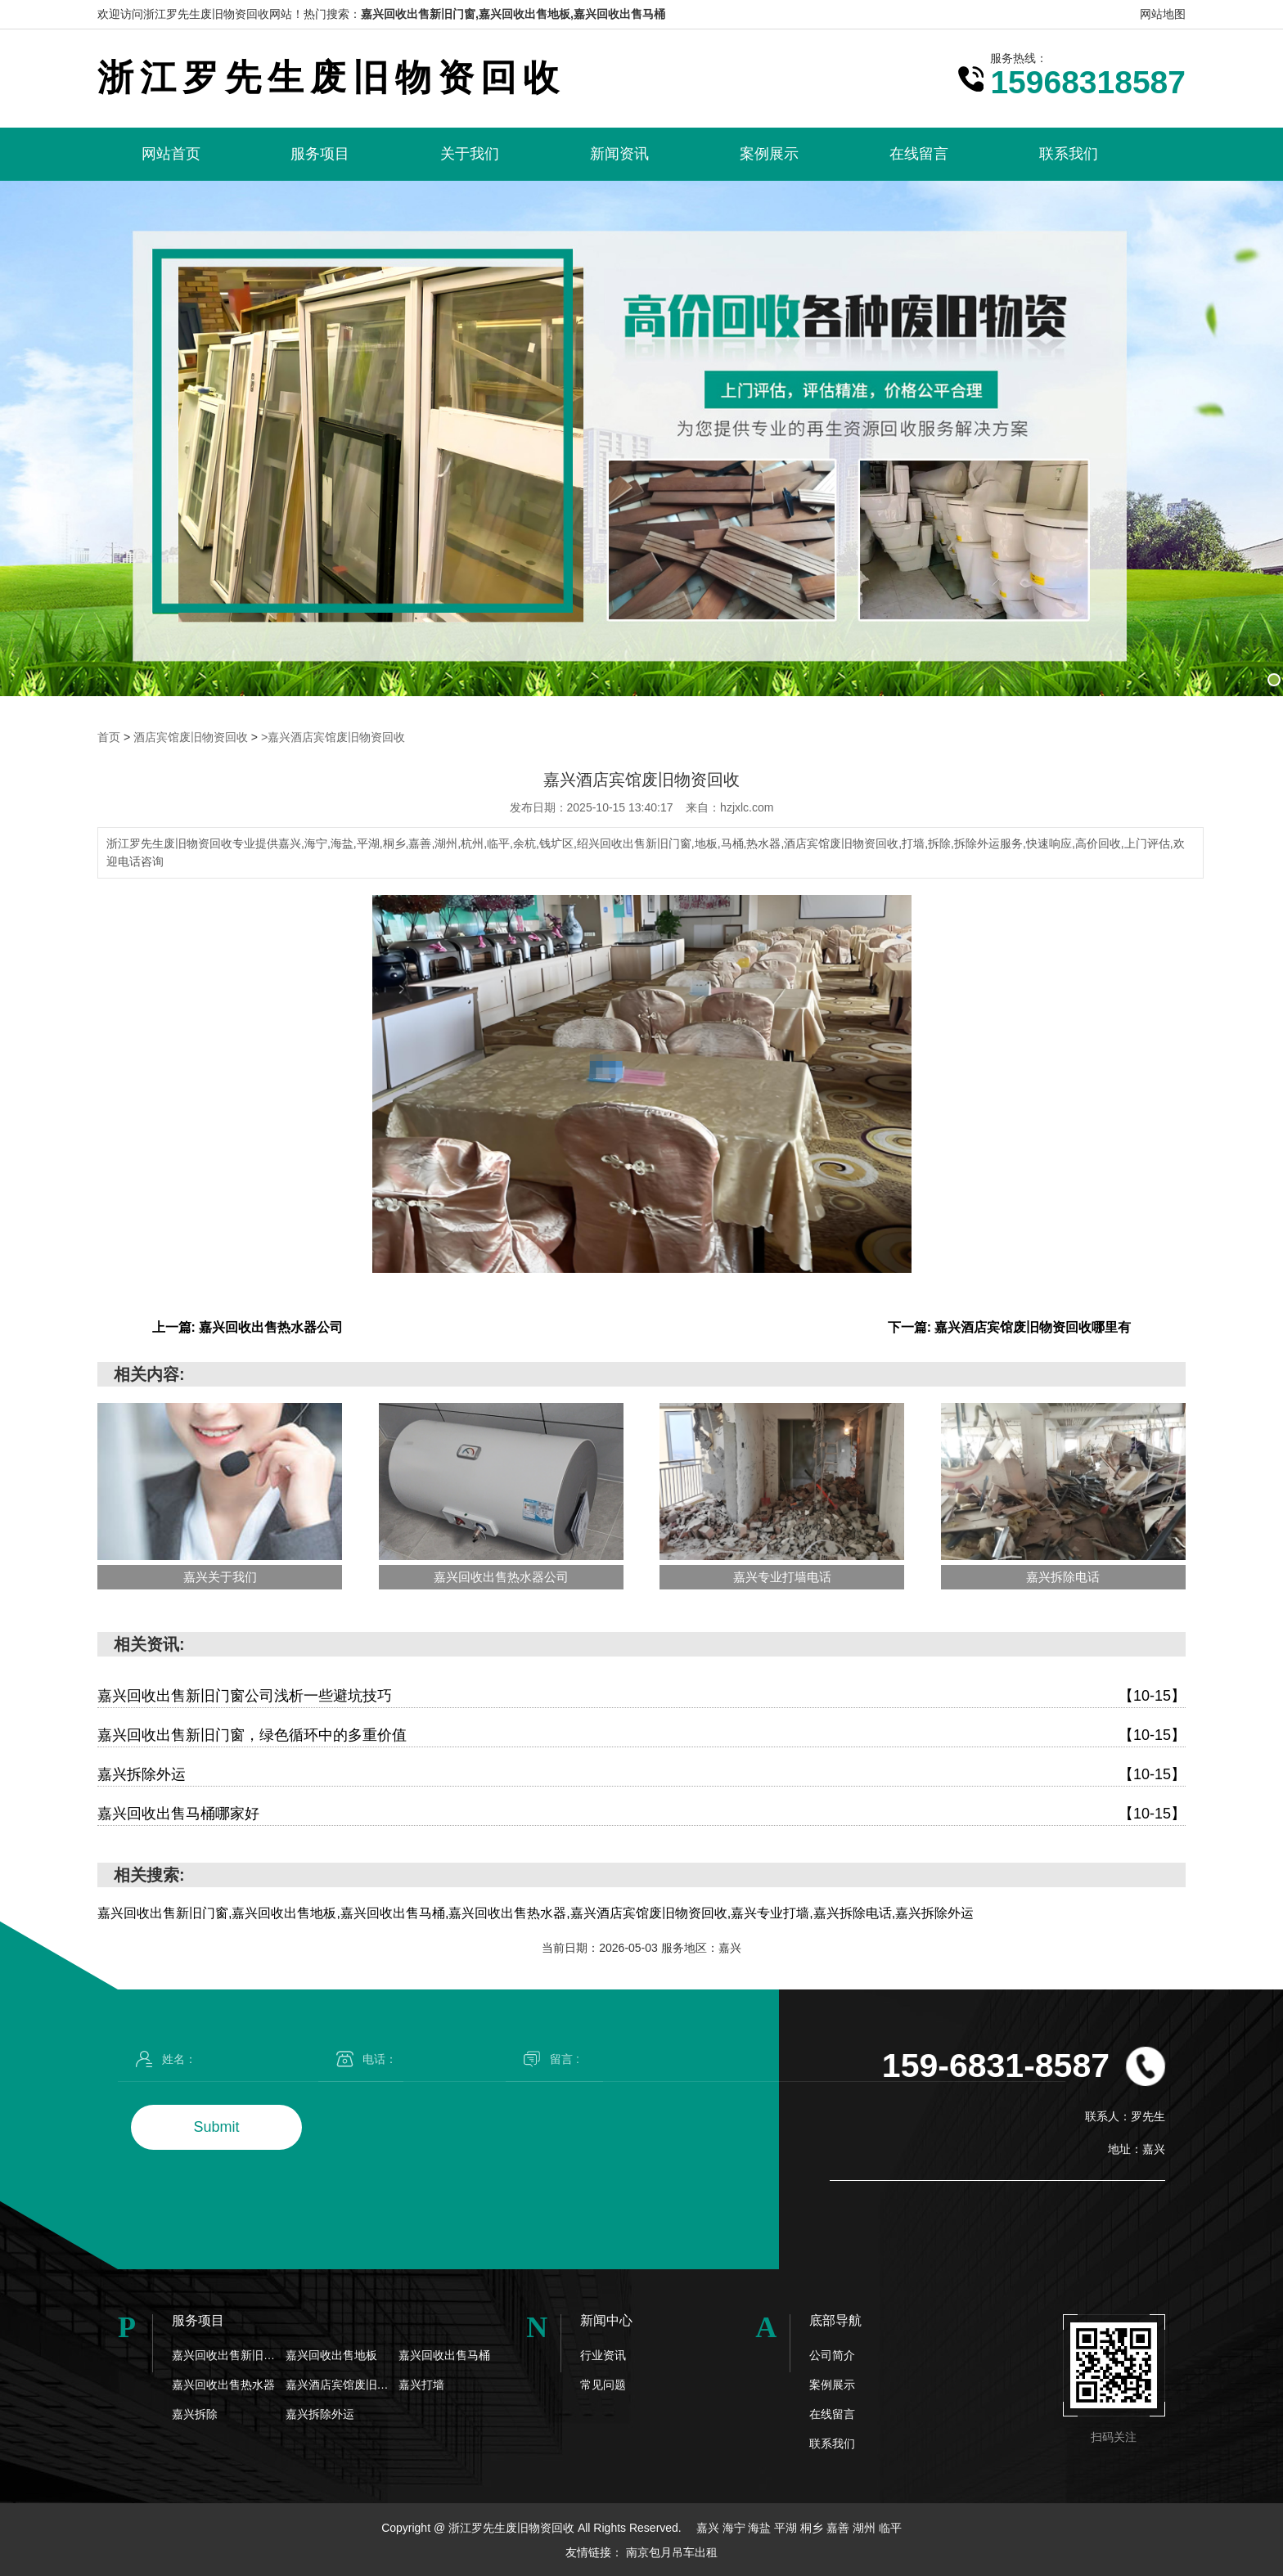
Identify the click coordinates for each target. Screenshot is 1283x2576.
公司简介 (832, 2354)
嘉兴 (709, 2526)
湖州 (866, 2526)
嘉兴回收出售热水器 (223, 2383)
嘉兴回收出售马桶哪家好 (641, 1813)
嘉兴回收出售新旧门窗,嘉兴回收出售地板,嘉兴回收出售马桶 (513, 13)
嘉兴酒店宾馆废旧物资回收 (342, 2383)
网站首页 (171, 154)
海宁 (736, 2526)
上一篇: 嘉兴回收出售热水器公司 (248, 1326)
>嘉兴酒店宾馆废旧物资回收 (333, 737)
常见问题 (603, 2383)
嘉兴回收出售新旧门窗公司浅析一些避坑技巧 (641, 1695)
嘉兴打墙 (421, 2383)
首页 (108, 737)
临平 (890, 2526)
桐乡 (813, 2526)
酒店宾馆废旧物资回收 (190, 737)
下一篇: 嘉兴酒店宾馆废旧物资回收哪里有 (1010, 1326)
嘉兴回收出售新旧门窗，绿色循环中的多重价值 (641, 1735)
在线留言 (918, 154)
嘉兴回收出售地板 (331, 2354)
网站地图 (1163, 13)
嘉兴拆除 (195, 2413)
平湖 (787, 2526)
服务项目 (319, 154)
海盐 (761, 2526)
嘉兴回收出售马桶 (444, 2354)
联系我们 (1068, 154)
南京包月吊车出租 (672, 2551)
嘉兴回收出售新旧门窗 (229, 2354)
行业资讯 (603, 2354)
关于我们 (469, 154)
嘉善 (839, 2526)
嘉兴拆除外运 (641, 1774)
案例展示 (769, 154)
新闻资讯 (619, 154)
